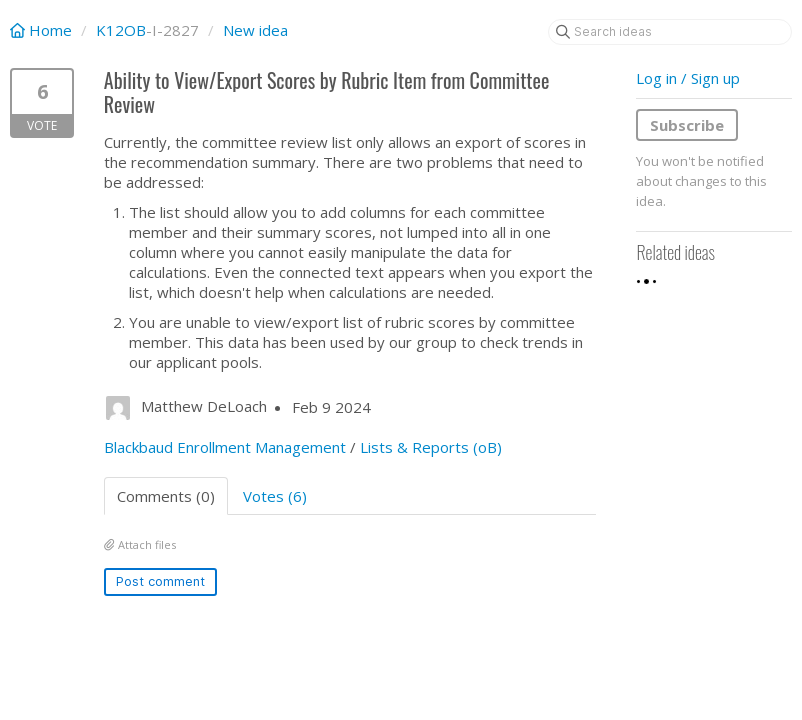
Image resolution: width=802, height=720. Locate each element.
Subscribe (687, 125)
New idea (255, 30)
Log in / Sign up (688, 78)
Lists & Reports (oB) (431, 447)
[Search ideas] (670, 32)
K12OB (121, 30)
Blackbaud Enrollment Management (225, 447)
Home (43, 30)
